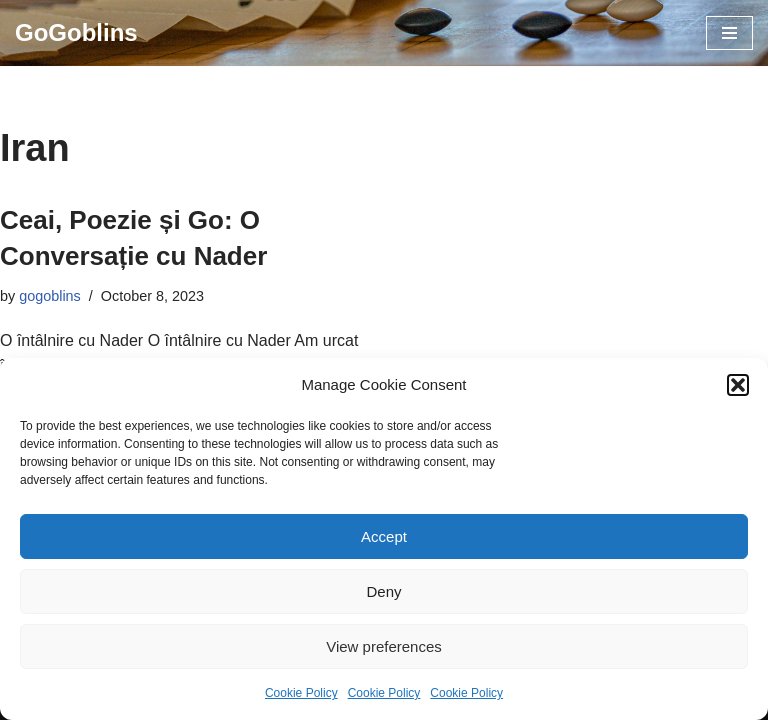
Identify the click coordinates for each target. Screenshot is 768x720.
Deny (383, 591)
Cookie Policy (301, 693)
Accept (384, 536)
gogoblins (50, 296)
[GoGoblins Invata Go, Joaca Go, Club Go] (76, 33)
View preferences (384, 646)
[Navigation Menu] (729, 33)
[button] (738, 385)
